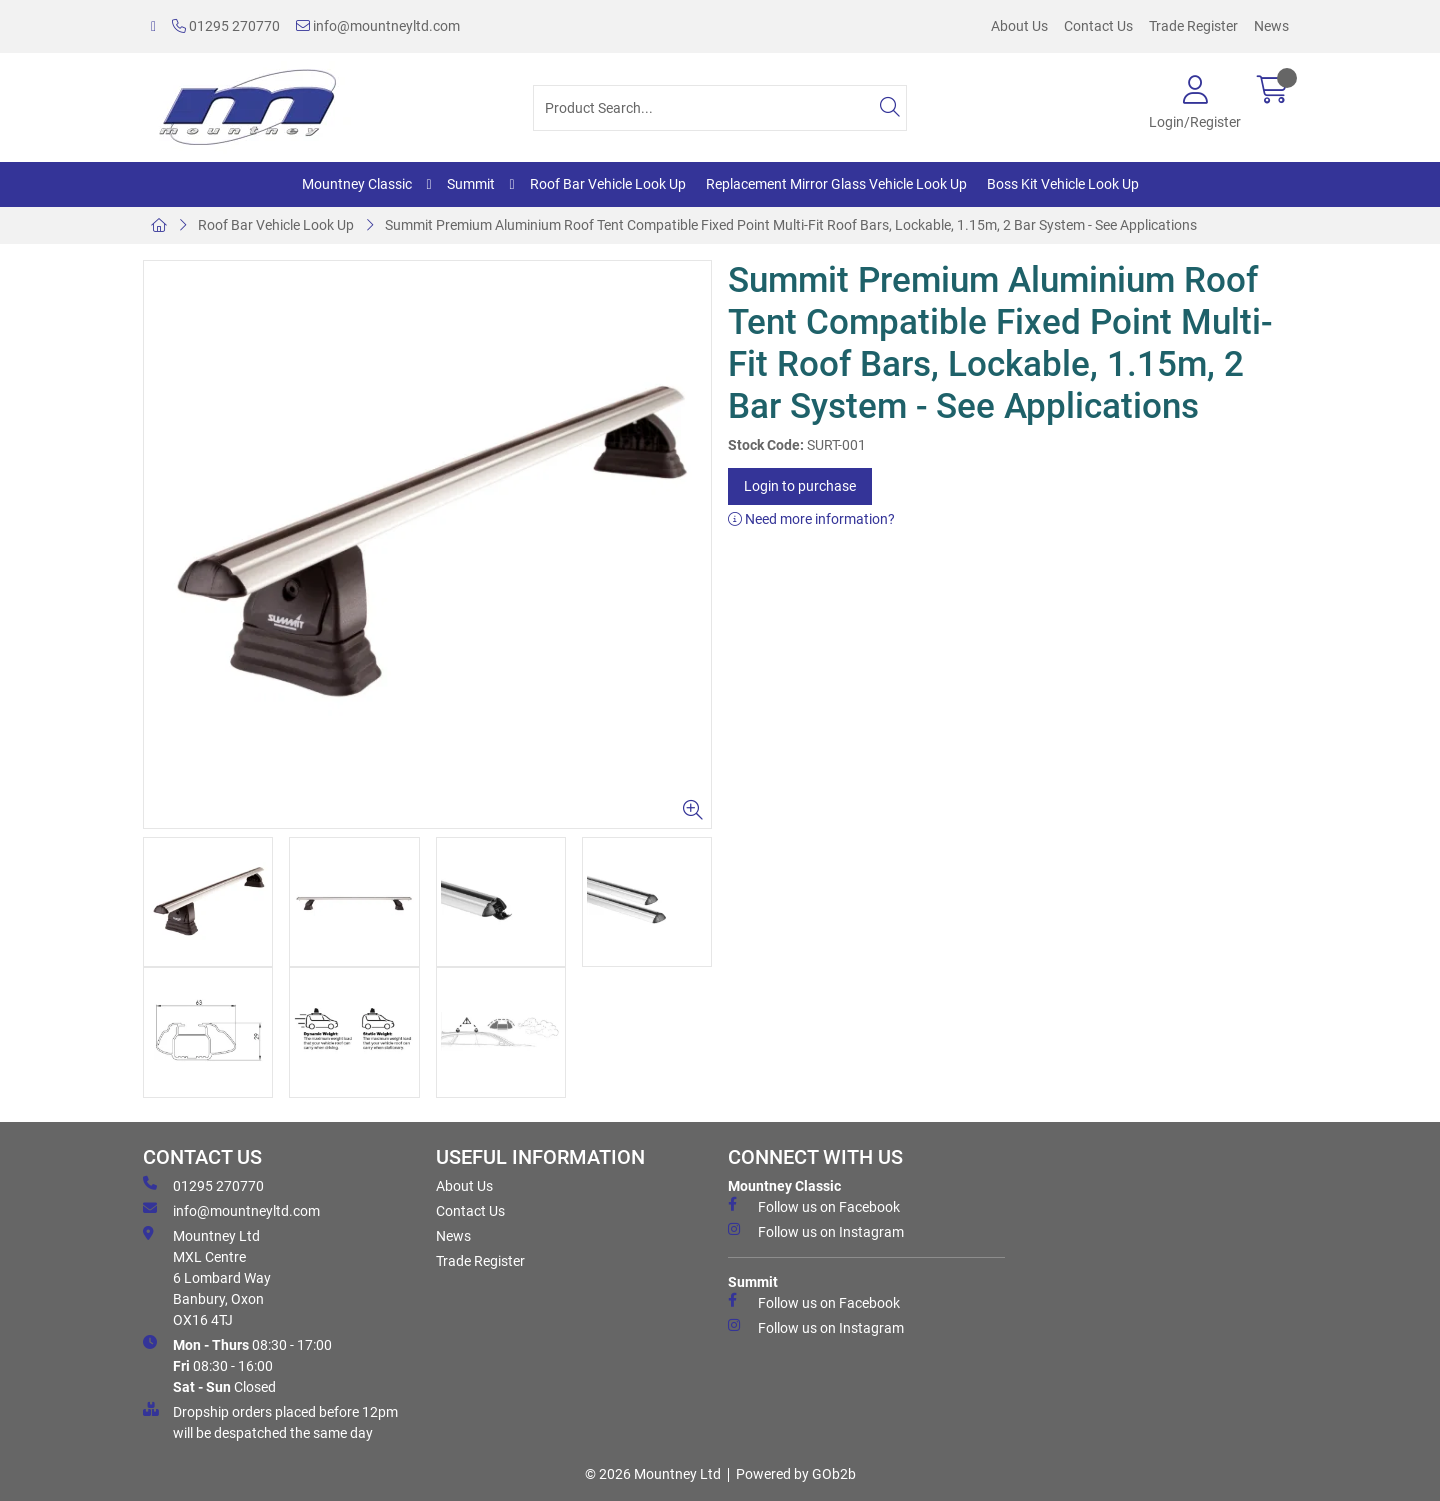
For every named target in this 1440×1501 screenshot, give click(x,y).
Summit (471, 184)
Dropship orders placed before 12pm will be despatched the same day (270, 1421)
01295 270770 (226, 26)
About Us (1019, 26)
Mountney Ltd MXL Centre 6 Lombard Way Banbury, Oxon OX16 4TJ (207, 1277)
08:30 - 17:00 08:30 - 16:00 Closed (237, 1365)
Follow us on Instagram (816, 1231)
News (1271, 26)
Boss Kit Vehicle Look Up (1063, 184)
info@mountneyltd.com (378, 26)
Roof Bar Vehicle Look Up (608, 184)
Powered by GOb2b (796, 1474)
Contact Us (1098, 26)
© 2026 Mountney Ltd (653, 1474)
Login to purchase (800, 486)
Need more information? (811, 519)
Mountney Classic (357, 184)
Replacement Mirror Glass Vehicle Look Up (836, 184)
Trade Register (1193, 26)
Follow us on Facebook (814, 1206)
